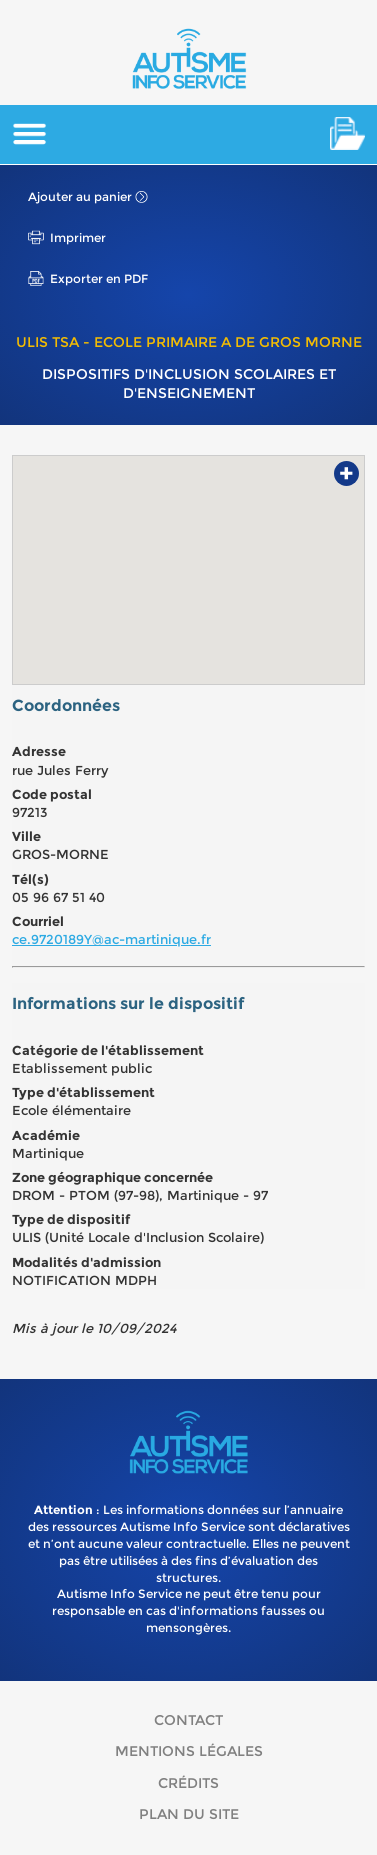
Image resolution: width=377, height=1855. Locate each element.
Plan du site (189, 1814)
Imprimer (78, 237)
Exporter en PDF (99, 278)
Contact (188, 1720)
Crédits (188, 1783)
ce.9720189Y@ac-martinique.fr (111, 939)
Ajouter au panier (80, 196)
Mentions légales (189, 1751)
